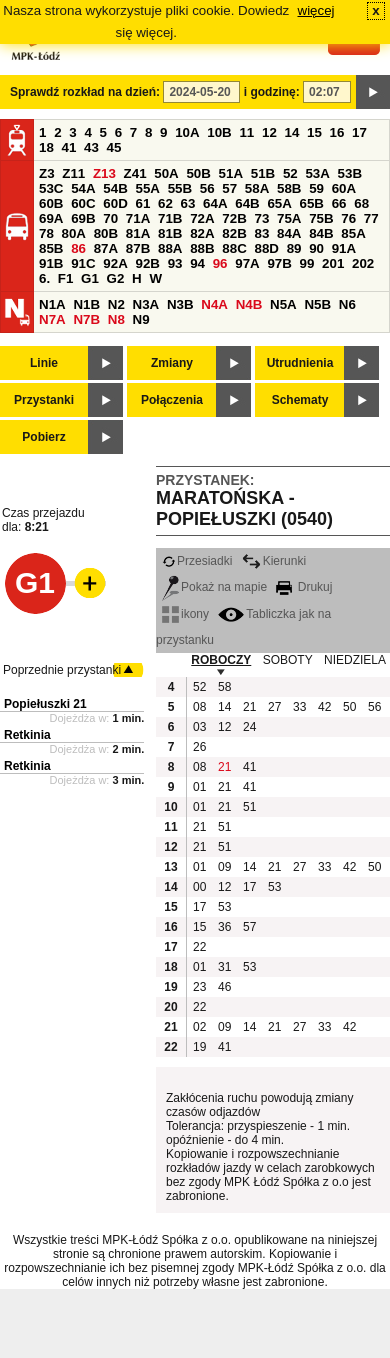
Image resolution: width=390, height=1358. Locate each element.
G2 (116, 278)
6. (44, 278)
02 (199, 1027)
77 (371, 218)
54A (83, 188)
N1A (52, 304)
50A (166, 173)
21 (249, 707)
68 (361, 203)
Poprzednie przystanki (62, 670)
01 (199, 787)
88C (234, 248)
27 (274, 707)
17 (359, 132)
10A (187, 132)
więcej (316, 10)
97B (279, 263)
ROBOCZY (221, 660)
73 (261, 218)
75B (321, 218)
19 (199, 1047)
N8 (116, 319)
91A (344, 248)
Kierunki (274, 561)
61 (142, 203)
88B (202, 248)
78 (46, 233)
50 (349, 707)
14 (292, 132)
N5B (317, 304)
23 (199, 987)
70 (110, 218)
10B (219, 132)
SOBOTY (288, 660)
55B (180, 188)
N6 (347, 304)
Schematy (300, 400)
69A (51, 218)
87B (138, 248)
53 (274, 887)
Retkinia (27, 735)
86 (78, 248)
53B (350, 173)
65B (312, 203)
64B (247, 203)
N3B (180, 304)
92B (147, 263)
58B (289, 188)
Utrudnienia (300, 363)
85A (353, 233)
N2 (116, 304)
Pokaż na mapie (214, 587)
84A (289, 233)
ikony (185, 614)
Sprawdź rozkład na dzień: (85, 92)
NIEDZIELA (355, 660)
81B (170, 233)
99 (307, 263)
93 (175, 263)
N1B (86, 304)
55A (147, 188)
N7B (86, 319)
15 (314, 132)
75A (289, 218)
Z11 (73, 173)
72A (202, 218)
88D (266, 248)
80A (74, 233)
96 (220, 263)
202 (363, 263)
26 (199, 747)
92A (115, 263)
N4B (249, 304)
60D (115, 203)
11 (246, 132)
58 (224, 687)
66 (339, 203)
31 (224, 967)
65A (279, 203)
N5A (283, 304)
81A (138, 233)
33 (299, 707)
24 (249, 727)
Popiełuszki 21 (45, 704)
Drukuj (304, 587)
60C (83, 203)
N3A (146, 304)
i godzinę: (272, 92)
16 (337, 132)
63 (188, 203)
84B (321, 233)
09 (224, 867)
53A (317, 173)
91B (51, 263)
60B (51, 203)
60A (344, 188)
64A (215, 203)
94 (197, 263)
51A (231, 173)
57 (229, 188)
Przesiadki (197, 561)
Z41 (135, 173)
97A (247, 263)
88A (170, 248)
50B (198, 173)
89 (294, 248)
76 (348, 218)
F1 (66, 278)
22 (199, 947)
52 (290, 173)
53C (51, 188)
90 (316, 248)
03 (199, 727)
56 (207, 188)
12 (269, 132)
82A (202, 233)
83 (261, 233)
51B (263, 173)
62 (165, 203)
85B (51, 248)
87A (106, 248)
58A (257, 188)
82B (234, 233)
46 (224, 987)
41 (69, 147)
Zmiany (172, 363)
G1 (90, 278)
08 (199, 707)
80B (106, 233)
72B (234, 218)
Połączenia (172, 400)
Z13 (104, 173)
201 (333, 263)
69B (83, 218)
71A (138, 218)
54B (115, 188)
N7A (52, 319)
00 (199, 887)
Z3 (47, 173)
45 (114, 147)
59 (316, 188)
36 (224, 927)
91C (83, 263)
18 (46, 147)
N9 (141, 319)
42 (324, 707)
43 (91, 147)
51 (249, 807)
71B (170, 218)
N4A (214, 304)
